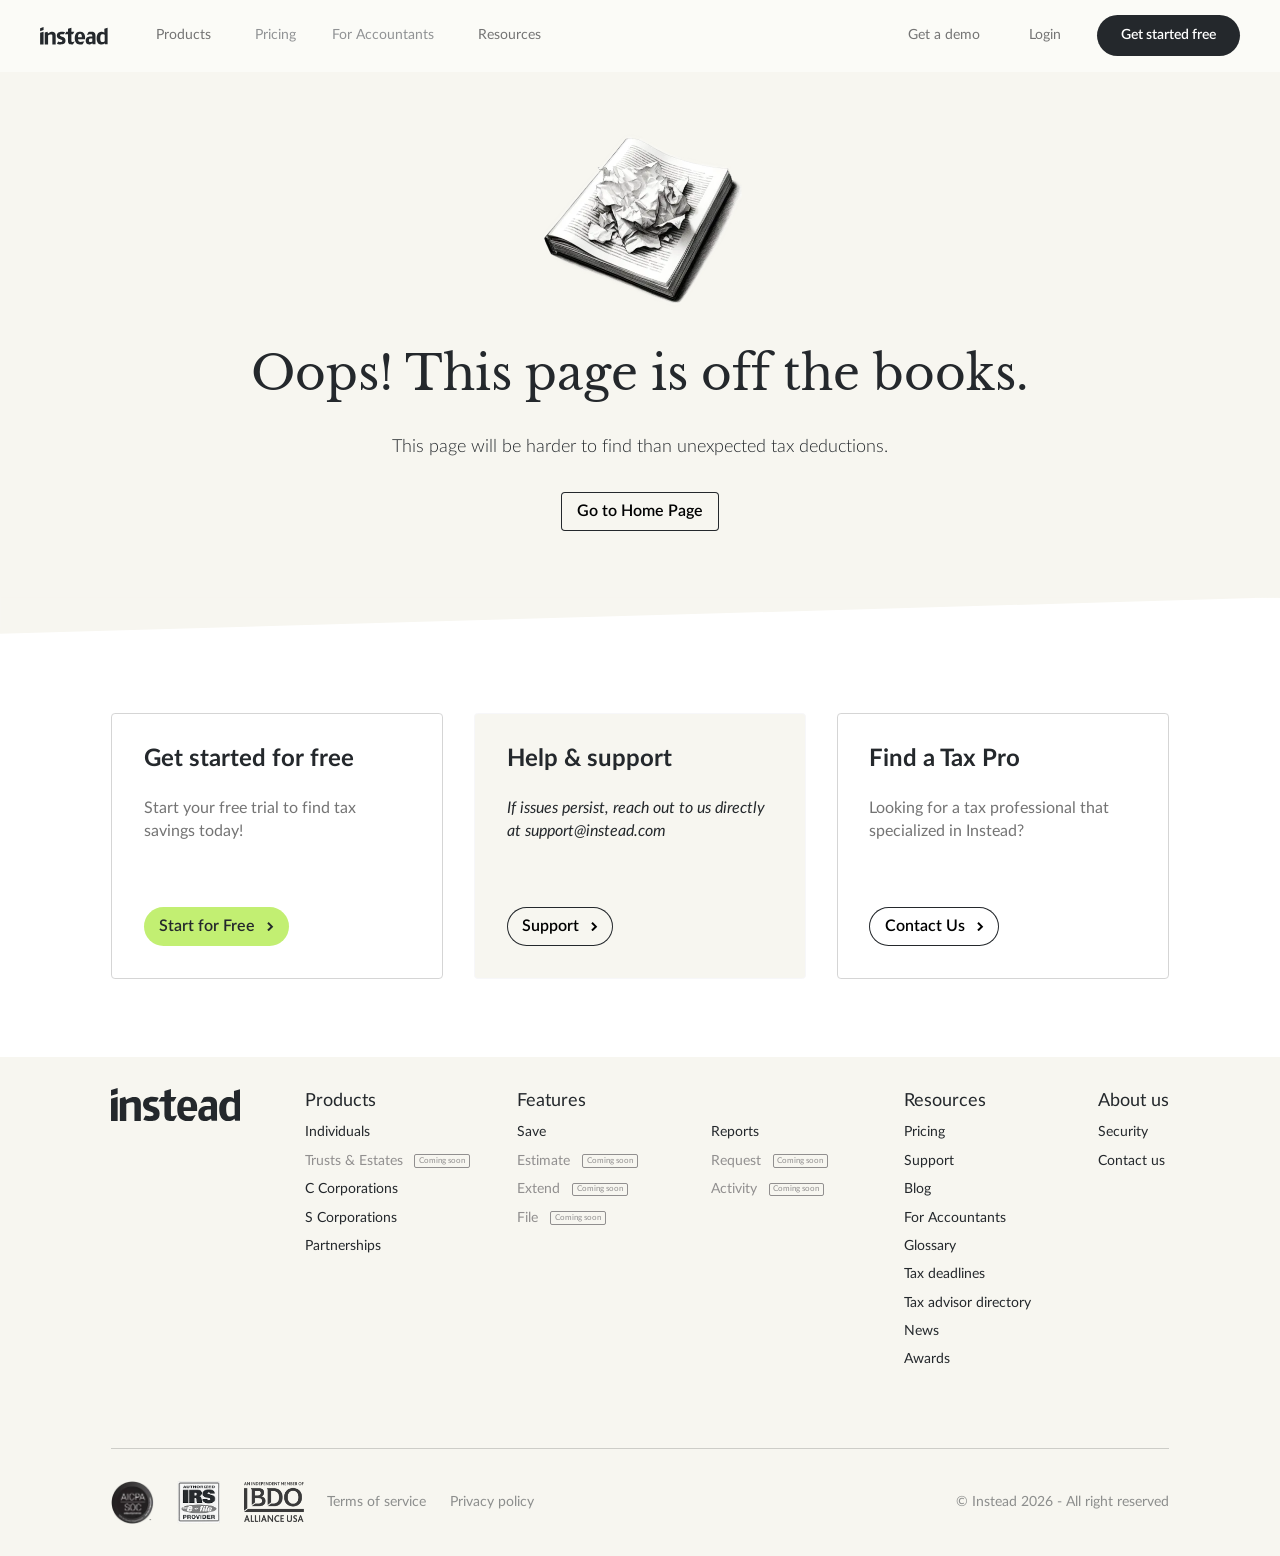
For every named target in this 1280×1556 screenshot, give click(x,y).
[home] (74, 36)
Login (1045, 35)
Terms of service (376, 1502)
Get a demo (944, 35)
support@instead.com (595, 831)
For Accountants (383, 35)
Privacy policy (492, 1502)
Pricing (275, 35)
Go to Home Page (640, 511)
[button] (183, 35)
